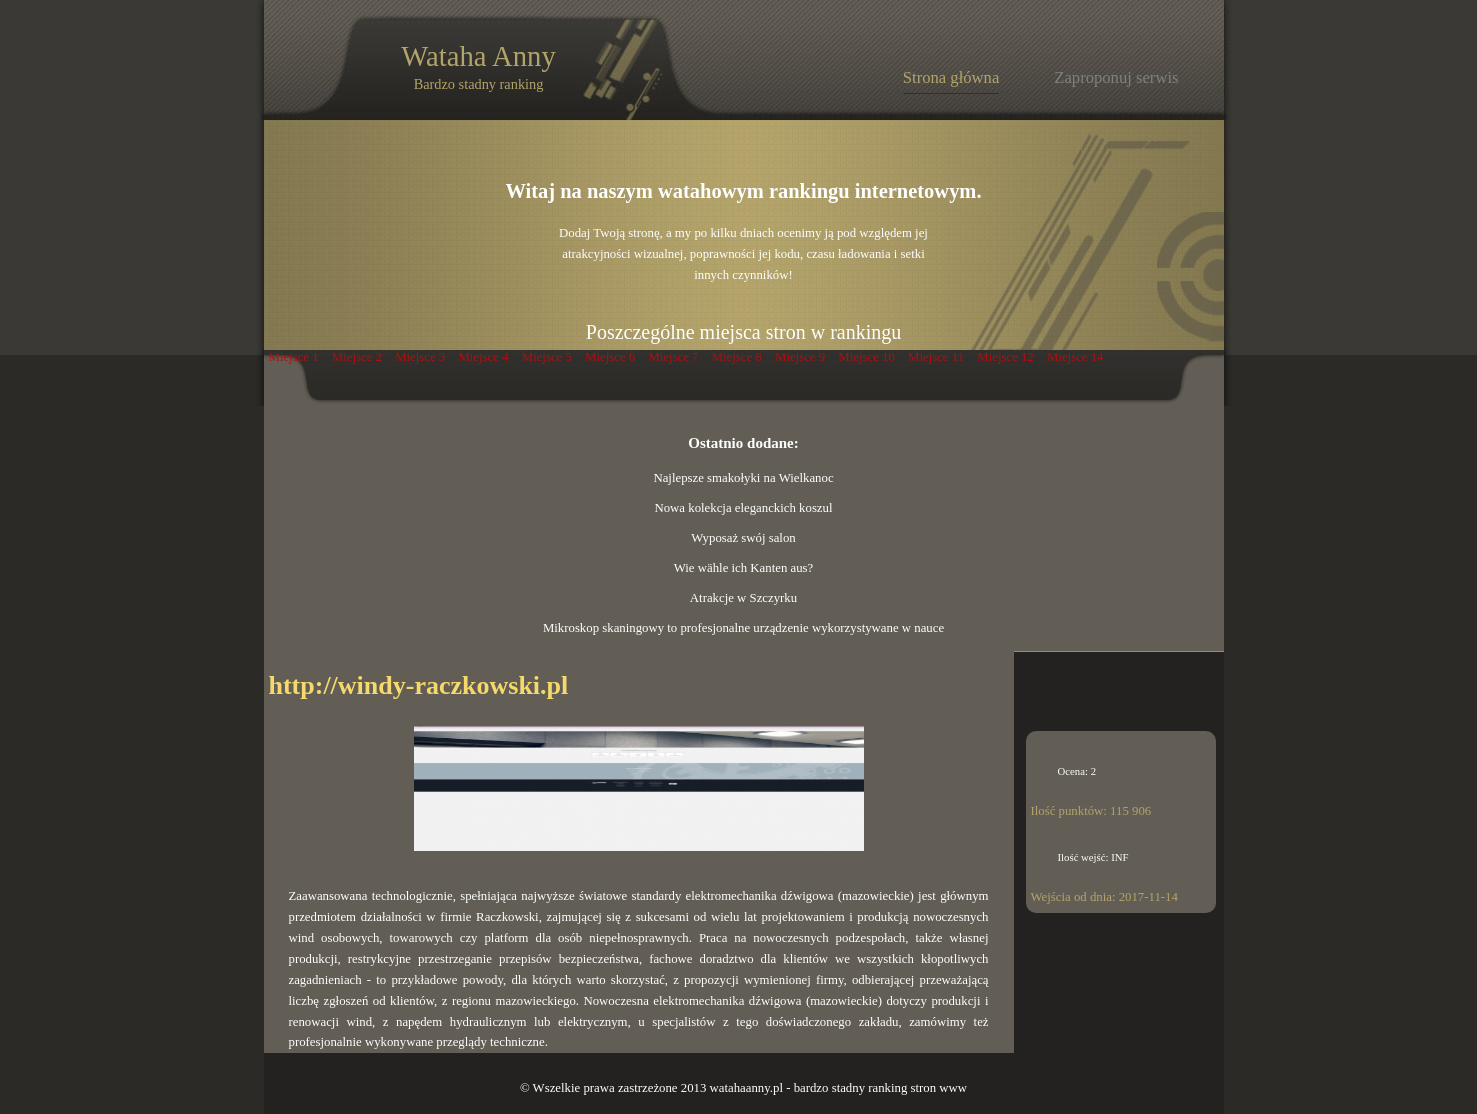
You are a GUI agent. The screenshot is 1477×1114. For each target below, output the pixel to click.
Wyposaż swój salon (743, 538)
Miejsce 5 (547, 357)
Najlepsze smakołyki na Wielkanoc (743, 478)
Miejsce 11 (936, 357)
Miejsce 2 (357, 357)
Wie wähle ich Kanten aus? (743, 568)
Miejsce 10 (866, 357)
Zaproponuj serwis (1116, 77)
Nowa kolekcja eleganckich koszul (743, 508)
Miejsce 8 (737, 357)
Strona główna (951, 77)
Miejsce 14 (1075, 357)
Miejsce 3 (420, 357)
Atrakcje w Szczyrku (743, 598)
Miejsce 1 (294, 357)
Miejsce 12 (1005, 357)
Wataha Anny (478, 66)
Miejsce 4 (483, 357)
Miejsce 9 (800, 357)
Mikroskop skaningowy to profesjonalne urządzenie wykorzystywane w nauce (743, 628)
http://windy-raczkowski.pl (419, 685)
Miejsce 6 (610, 357)
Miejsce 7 (673, 357)
